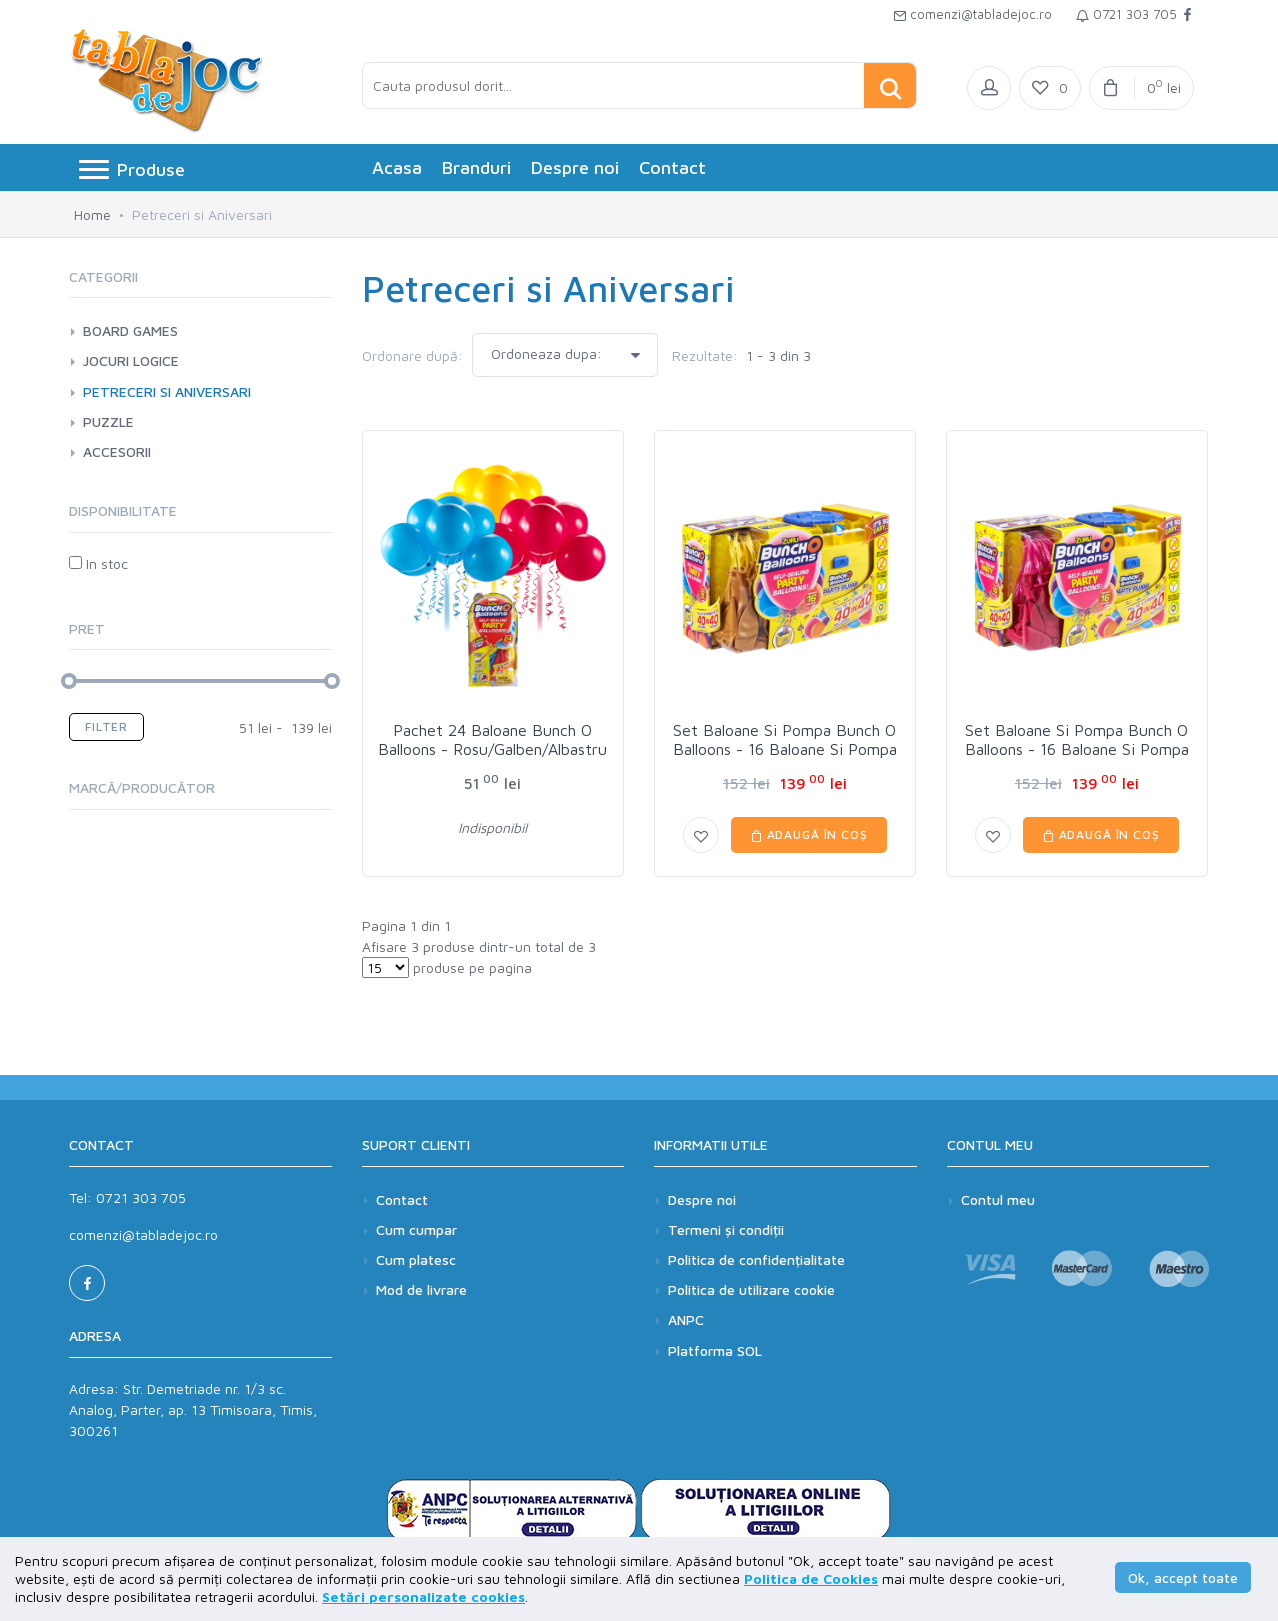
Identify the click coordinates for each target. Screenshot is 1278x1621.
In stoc (98, 563)
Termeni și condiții (726, 1229)
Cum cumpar (416, 1229)
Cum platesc (416, 1259)
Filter (106, 726)
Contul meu (998, 1199)
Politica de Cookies (811, 1578)
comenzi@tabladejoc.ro (972, 14)
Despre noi (575, 167)
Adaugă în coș (809, 834)
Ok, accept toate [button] (1183, 1577)
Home (92, 214)
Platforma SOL (715, 1350)
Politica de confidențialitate (756, 1259)
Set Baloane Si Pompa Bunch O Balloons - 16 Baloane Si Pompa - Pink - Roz (1077, 749)
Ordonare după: (412, 355)
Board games (130, 330)
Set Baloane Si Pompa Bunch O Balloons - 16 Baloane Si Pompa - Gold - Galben (785, 749)
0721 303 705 (1126, 14)
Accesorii (117, 451)
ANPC (686, 1319)
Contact (672, 167)
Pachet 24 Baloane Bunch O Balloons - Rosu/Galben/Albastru (492, 739)
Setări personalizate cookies (423, 1596)
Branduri (476, 167)
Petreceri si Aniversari (167, 391)
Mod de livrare (421, 1289)
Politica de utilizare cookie (751, 1289)
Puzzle (108, 421)
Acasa (397, 167)
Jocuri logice (131, 360)
